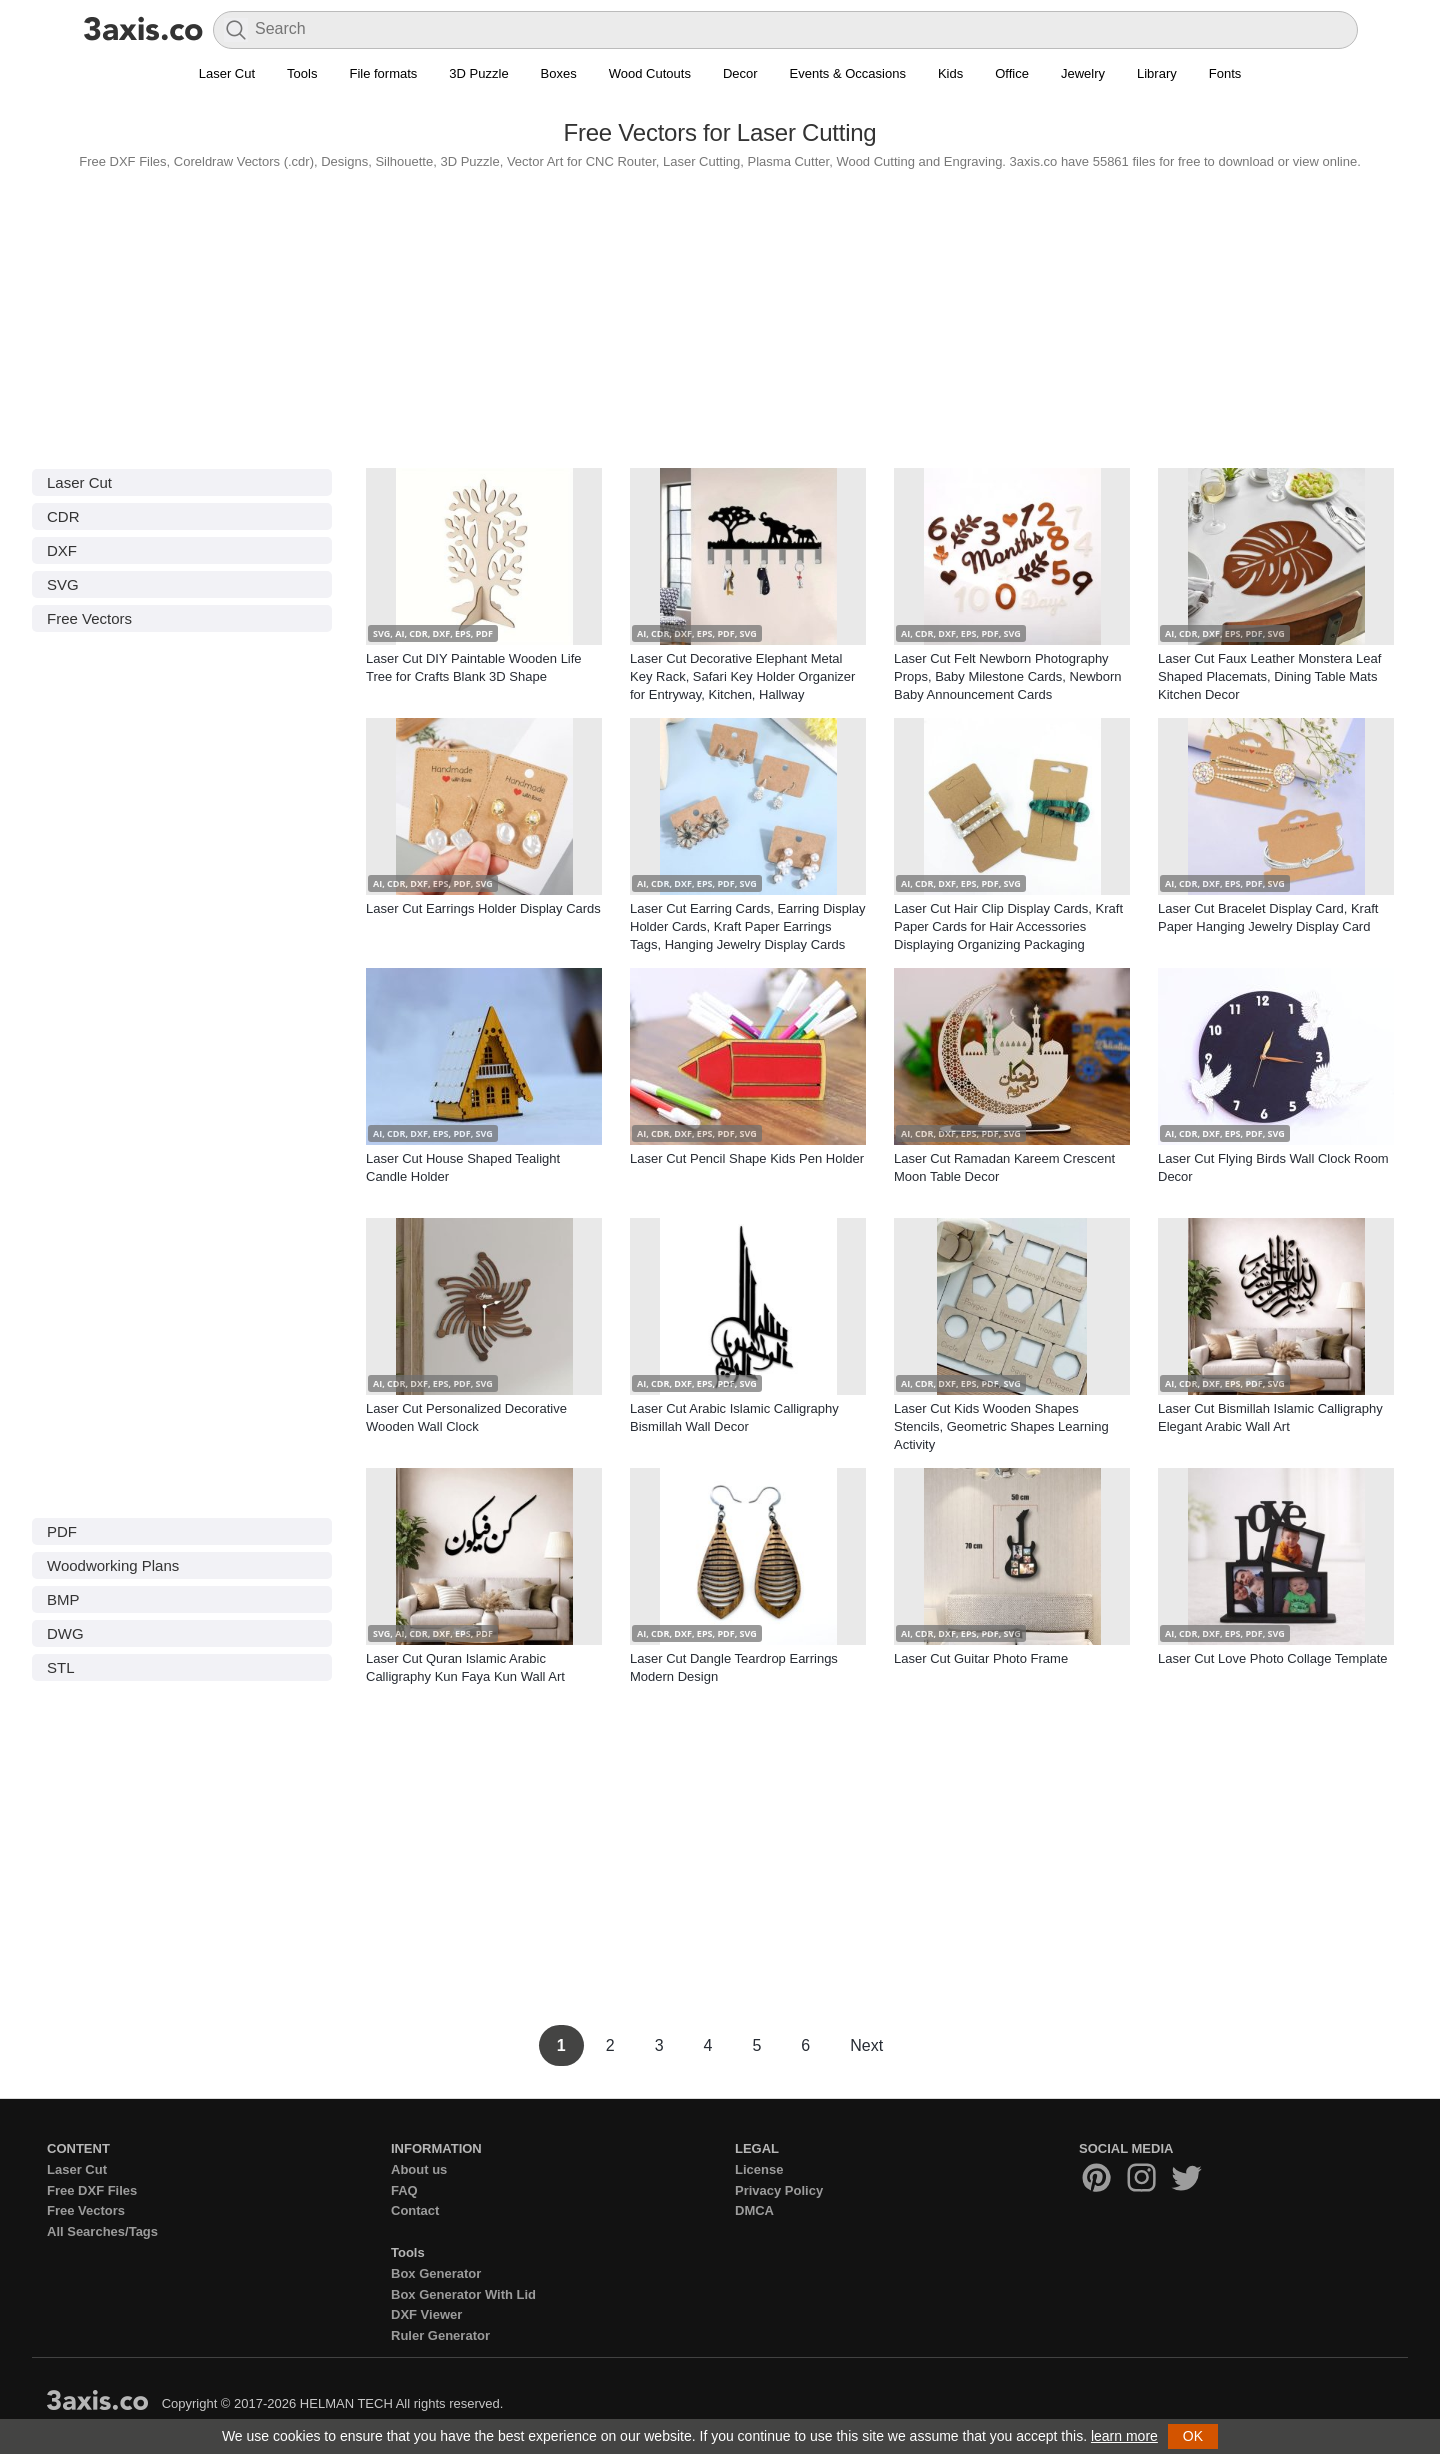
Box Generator (436, 2273)
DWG (65, 1633)
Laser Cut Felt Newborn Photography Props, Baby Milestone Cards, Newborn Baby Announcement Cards (1008, 676)
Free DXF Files (92, 2190)
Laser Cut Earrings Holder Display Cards (483, 908)
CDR (63, 516)
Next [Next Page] (866, 2045)
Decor (740, 73)
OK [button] (1193, 2436)
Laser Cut (227, 73)
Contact (415, 2210)
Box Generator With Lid (463, 2294)
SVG (63, 584)
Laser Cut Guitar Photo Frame (981, 1658)
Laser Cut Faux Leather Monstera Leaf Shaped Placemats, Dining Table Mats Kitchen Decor (1269, 676)
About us (419, 2169)
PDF (62, 1531)
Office (1012, 73)
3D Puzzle (478, 73)
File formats (383, 73)
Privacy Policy (779, 2190)
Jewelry (1083, 73)
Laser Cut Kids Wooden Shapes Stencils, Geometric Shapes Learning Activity (1001, 1426)
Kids (950, 73)
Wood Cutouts (650, 73)
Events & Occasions (848, 73)
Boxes (559, 73)
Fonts (1225, 73)
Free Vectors (89, 618)
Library (1157, 73)
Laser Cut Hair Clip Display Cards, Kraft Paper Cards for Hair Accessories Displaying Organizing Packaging (1008, 926)
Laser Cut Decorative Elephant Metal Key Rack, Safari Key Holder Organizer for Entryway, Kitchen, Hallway (742, 676)
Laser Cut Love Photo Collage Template (1273, 1658)
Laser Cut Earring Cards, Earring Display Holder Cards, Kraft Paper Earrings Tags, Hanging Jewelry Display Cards (748, 926)
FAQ (404, 2190)
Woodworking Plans (113, 1565)
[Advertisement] (720, 314)
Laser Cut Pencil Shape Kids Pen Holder (747, 1158)
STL (61, 1667)
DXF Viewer (426, 2314)
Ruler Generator (440, 2335)
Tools (302, 73)
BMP (63, 1599)
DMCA (754, 2210)
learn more (1124, 2436)
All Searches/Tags (102, 2231)
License (759, 2169)
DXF (62, 550)
